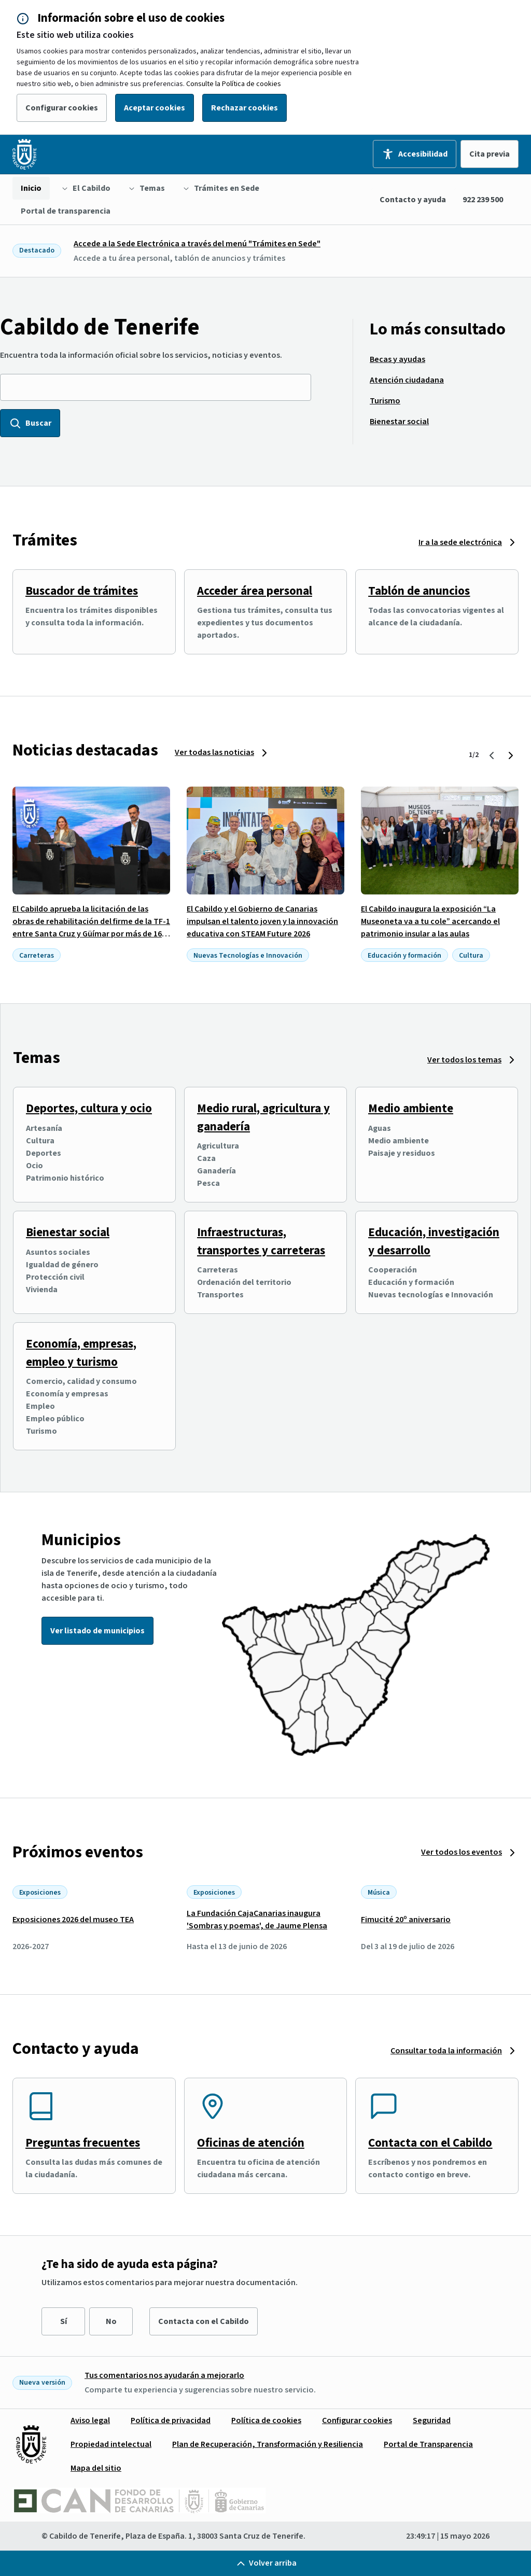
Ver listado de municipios (97, 1630)
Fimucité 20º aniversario (406, 1919)
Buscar (30, 423)
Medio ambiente (410, 1108)
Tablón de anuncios (419, 590)
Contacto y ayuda (413, 199)
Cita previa (489, 154)
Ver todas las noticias (214, 752)
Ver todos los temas (464, 1060)
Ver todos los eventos (461, 1852)
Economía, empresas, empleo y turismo (81, 1352)
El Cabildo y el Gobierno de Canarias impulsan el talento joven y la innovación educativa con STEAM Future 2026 (262, 921)
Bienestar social (67, 1232)
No (111, 2321)
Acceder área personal (254, 590)
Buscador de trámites (81, 590)
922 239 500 (483, 199)
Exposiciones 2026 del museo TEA (73, 1919)
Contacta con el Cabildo (430, 2142)
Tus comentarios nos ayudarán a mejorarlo (164, 2375)
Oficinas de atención (250, 2142)
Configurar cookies (61, 108)
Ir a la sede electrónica (460, 542)
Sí (63, 2321)
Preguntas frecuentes (82, 2142)
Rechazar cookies (244, 108)
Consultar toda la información (446, 2050)
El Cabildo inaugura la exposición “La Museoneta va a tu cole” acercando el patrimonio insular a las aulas (430, 921)
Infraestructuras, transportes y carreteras (261, 1241)
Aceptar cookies (154, 108)
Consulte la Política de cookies (233, 84)
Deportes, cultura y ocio (89, 1108)
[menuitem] (31, 188)
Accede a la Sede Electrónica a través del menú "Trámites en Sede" (197, 243)
